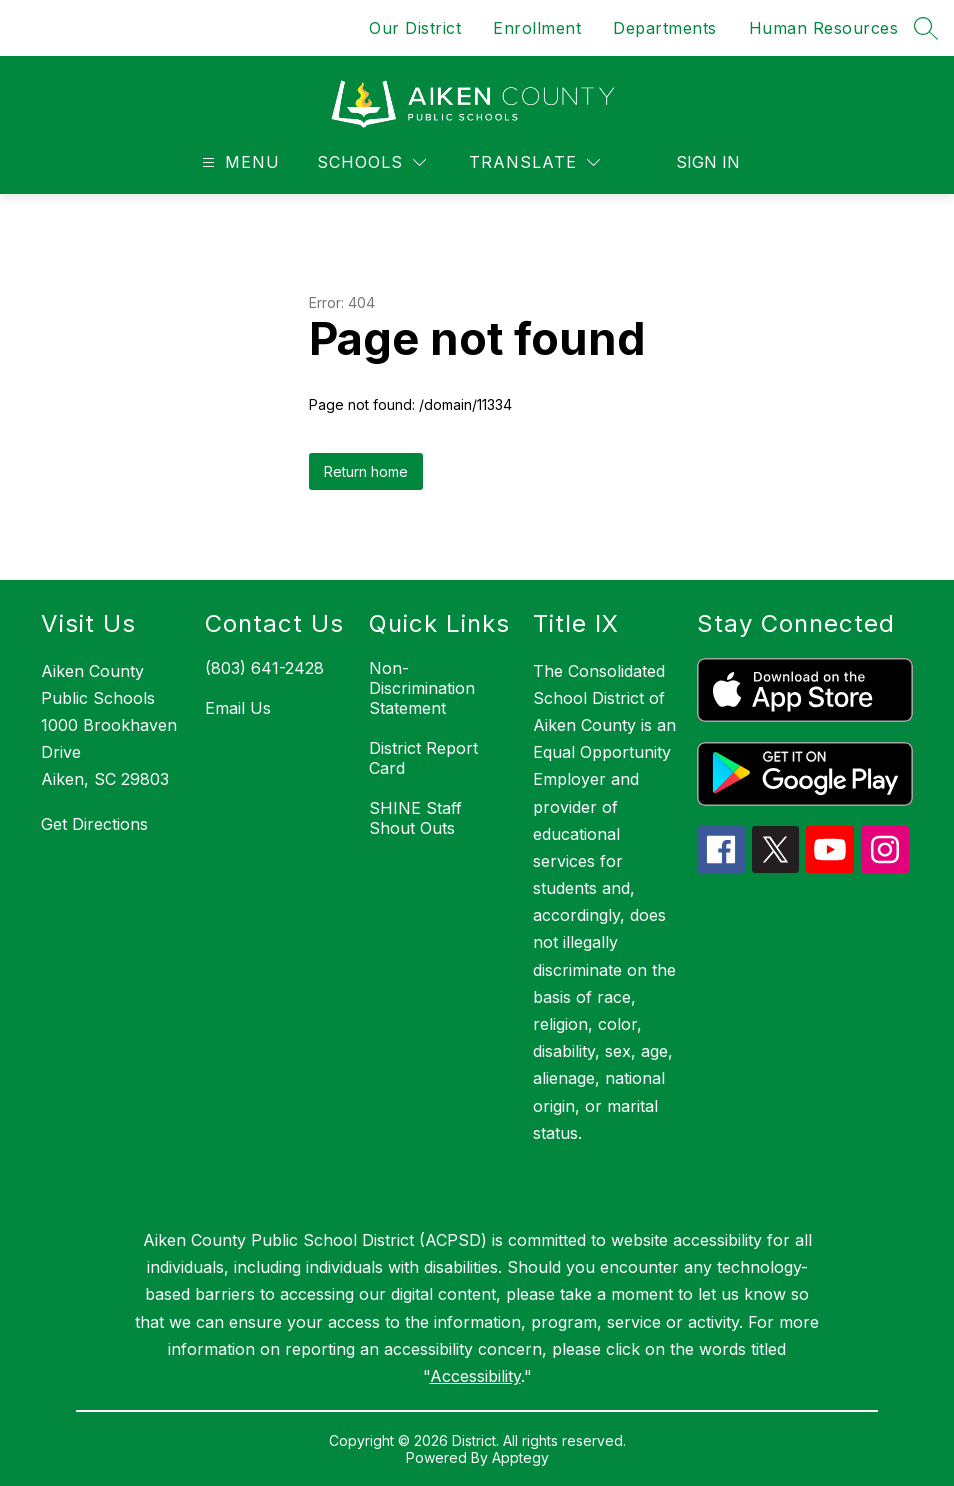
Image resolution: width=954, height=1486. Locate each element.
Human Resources (824, 28)
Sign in (708, 162)
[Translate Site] (534, 162)
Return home (366, 471)
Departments (665, 28)
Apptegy (520, 1457)
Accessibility (475, 1376)
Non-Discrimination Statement (422, 688)
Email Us (238, 708)
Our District (415, 28)
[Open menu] (238, 162)
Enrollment (537, 28)
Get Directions (94, 824)
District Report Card (423, 758)
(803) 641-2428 (264, 668)
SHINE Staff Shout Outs (415, 818)
